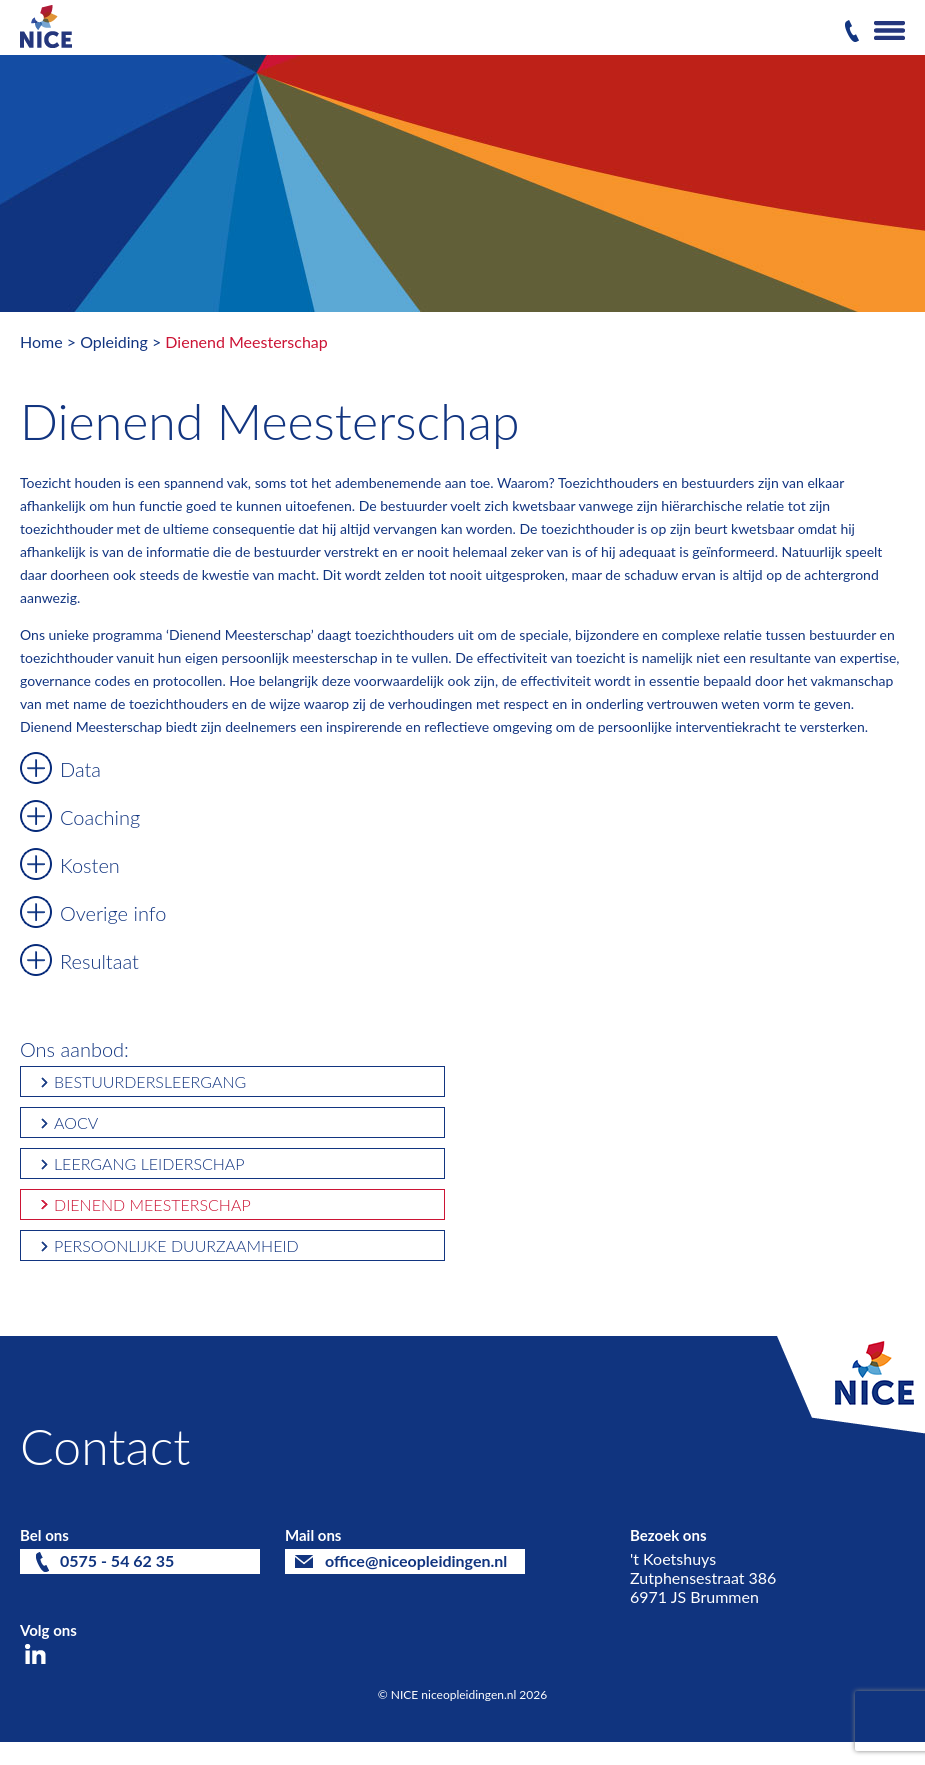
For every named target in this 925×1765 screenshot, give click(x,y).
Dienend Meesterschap (246, 341)
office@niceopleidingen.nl (416, 1560)
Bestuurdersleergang (150, 1081)
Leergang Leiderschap (149, 1163)
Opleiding (114, 341)
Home (41, 341)
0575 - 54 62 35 (117, 1560)
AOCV (76, 1122)
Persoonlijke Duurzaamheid (176, 1245)
